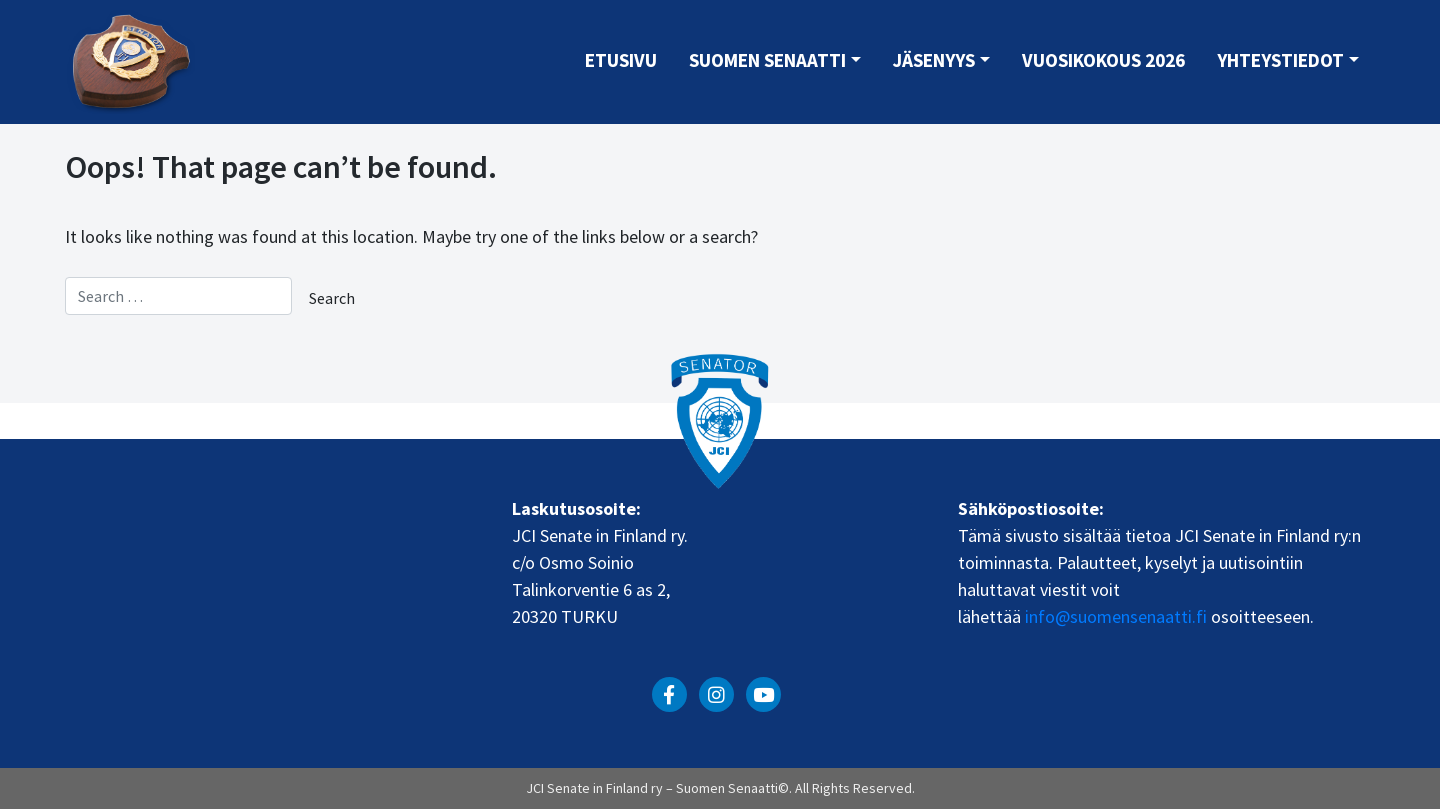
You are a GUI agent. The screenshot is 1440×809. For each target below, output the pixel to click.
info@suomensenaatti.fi (1116, 616)
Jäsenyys (934, 60)
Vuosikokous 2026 (1103, 60)
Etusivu (621, 60)
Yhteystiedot (1280, 60)
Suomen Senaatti (767, 60)
